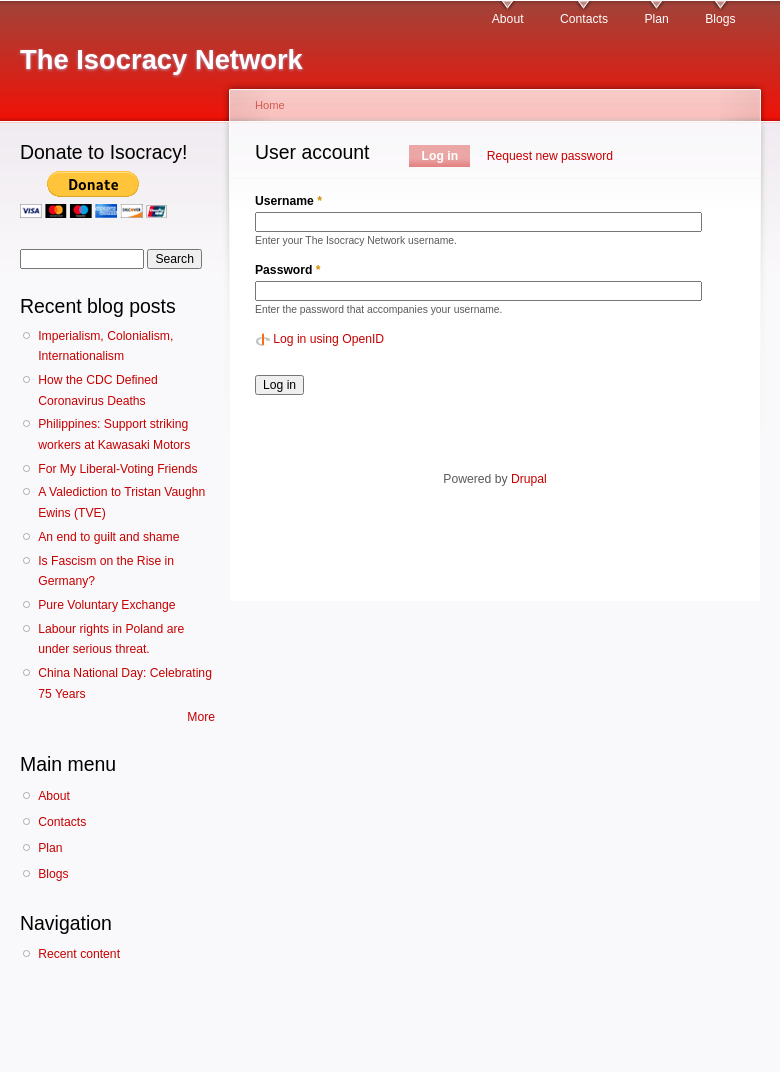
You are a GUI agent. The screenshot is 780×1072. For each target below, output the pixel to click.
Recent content (79, 954)
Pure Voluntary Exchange (106, 605)
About (508, 19)
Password (288, 270)
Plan (656, 19)
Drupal (529, 479)
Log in (446, 156)
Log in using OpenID (328, 339)
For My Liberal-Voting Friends (117, 469)
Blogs (720, 19)
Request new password (550, 156)
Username (288, 201)
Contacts (584, 19)
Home (270, 105)
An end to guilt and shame (108, 537)
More (201, 717)
